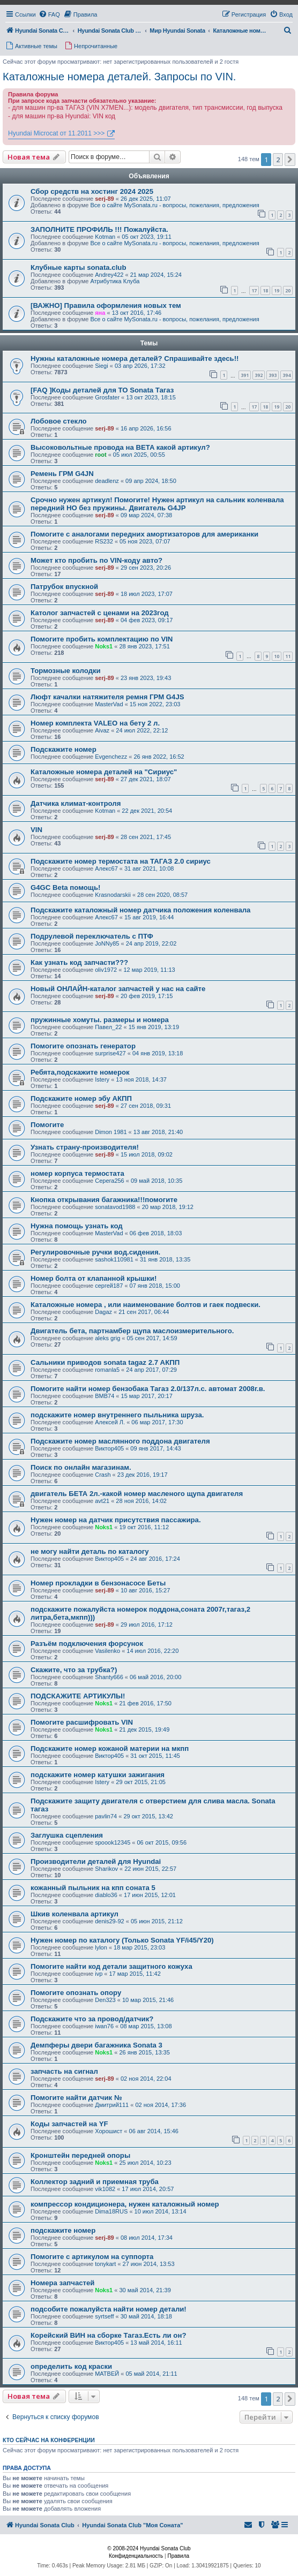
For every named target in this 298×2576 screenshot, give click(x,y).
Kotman (105, 236)
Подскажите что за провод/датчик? (92, 2019)
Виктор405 (109, 1448)
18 (265, 290)
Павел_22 (108, 1027)
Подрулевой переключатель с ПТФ (92, 936)
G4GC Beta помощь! (65, 887)
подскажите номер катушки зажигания (98, 1775)
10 (276, 656)
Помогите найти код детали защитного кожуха (111, 1966)
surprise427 (110, 1053)
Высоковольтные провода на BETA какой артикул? (120, 447)
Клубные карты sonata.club (78, 267)
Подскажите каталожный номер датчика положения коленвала (140, 910)
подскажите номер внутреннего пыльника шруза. (117, 1415)
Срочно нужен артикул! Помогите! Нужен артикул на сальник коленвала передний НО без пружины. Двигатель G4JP (157, 504)
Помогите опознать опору (76, 1993)
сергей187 (109, 1285)
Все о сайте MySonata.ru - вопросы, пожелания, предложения (174, 205)
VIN (36, 830)
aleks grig (107, 1338)
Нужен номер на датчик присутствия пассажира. (116, 1520)
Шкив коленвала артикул (74, 1914)
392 (259, 375)
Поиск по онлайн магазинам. (81, 1467)
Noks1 (104, 646)
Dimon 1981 (110, 1132)
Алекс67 (106, 868)
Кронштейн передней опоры (80, 2155)
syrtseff (104, 2316)
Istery (102, 1079)
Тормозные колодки (66, 671)
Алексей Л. (110, 1422)
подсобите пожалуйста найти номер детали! (109, 2309)
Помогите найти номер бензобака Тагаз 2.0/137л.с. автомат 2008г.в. (148, 1389)
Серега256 (109, 1180)
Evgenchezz (111, 756)
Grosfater (107, 397)
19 (276, 290)
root (100, 454)
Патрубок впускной (64, 587)
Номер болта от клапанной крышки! (94, 1278)
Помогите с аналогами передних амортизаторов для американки (144, 534)
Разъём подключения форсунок (87, 1644)
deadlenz (107, 481)
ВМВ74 (104, 1396)
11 (287, 656)
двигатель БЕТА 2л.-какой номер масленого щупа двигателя (137, 1494)
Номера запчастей (62, 2283)
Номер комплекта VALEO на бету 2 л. (95, 723)
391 (245, 375)
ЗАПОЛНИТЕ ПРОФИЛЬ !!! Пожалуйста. (99, 229)
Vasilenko (107, 1651)
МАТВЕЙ (107, 2373)
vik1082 (105, 2189)
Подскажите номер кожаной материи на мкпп (110, 1748)
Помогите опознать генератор (83, 1046)
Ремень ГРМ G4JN (62, 474)
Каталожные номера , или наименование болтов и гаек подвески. (145, 1305)
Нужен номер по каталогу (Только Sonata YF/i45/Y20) (122, 1940)
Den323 (105, 2000)
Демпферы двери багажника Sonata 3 (96, 2045)
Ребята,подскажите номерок (80, 1072)
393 (273, 375)
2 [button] (278, 159)
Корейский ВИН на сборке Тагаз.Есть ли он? (108, 2335)
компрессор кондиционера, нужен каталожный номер (125, 2204)
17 (254, 290)
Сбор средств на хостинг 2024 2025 (92, 191)
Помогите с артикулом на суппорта (92, 2257)
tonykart (105, 2264)
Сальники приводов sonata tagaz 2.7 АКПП (105, 1362)
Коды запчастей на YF (69, 2124)
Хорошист (108, 2131)
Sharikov (106, 1868)
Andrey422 (109, 274)
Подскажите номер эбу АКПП (81, 1098)
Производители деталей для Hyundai (96, 1861)
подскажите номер (63, 2230)
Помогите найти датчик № (76, 2098)
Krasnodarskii (113, 895)
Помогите (47, 1125)
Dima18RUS (111, 2211)
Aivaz (102, 730)
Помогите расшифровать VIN (82, 1722)
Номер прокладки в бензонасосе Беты (98, 1583)
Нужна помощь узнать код (77, 1226)
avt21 (102, 1501)
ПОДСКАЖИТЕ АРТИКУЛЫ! (78, 1696)
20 (287, 290)
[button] (290, 159)
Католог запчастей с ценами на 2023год (100, 613)
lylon (101, 1947)
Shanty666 (109, 1677)
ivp (98, 1973)
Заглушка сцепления (67, 1835)
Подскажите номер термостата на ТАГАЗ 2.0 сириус (121, 861)
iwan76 (104, 2026)
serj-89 (104, 198)
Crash (102, 1474)
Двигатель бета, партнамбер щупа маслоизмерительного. (132, 1331)
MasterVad (109, 704)
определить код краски (71, 2366)
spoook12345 (112, 1842)
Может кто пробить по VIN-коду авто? (96, 560)
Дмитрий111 (112, 2105)
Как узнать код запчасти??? (79, 962)
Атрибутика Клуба (114, 281)
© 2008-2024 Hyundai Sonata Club (148, 2548)
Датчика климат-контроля (76, 803)
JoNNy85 (107, 943)
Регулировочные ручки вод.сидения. (95, 1252)
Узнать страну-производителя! (85, 1147)
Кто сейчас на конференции (49, 2440)
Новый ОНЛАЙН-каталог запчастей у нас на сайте (118, 989)
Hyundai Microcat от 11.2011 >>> (56, 133)
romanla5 (107, 1369)
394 (286, 375)
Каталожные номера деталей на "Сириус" (104, 772)
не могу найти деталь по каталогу (90, 1551)
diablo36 (106, 1895)
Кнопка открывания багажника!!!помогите (104, 1200)
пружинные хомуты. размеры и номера (100, 1020)
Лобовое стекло (59, 421)
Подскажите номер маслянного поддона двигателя (120, 1441)
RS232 (104, 541)
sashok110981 (114, 1259)
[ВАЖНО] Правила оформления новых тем (106, 305)
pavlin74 (106, 1816)
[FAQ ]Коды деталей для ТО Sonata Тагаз (102, 390)
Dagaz (103, 1312)
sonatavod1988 (115, 1207)
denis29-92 (109, 1921)
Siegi (101, 365)
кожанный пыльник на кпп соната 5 (93, 1888)
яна (100, 312)
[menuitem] (49, 14)
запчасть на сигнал (64, 2071)
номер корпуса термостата (77, 1173)
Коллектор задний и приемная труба (95, 2182)
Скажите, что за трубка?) (74, 1670)
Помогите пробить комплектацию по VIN (102, 639)
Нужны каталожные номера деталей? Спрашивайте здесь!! (135, 358)
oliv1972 (106, 969)
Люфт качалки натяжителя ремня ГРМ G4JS (107, 697)
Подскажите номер (63, 749)
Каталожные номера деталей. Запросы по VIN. (119, 76)
